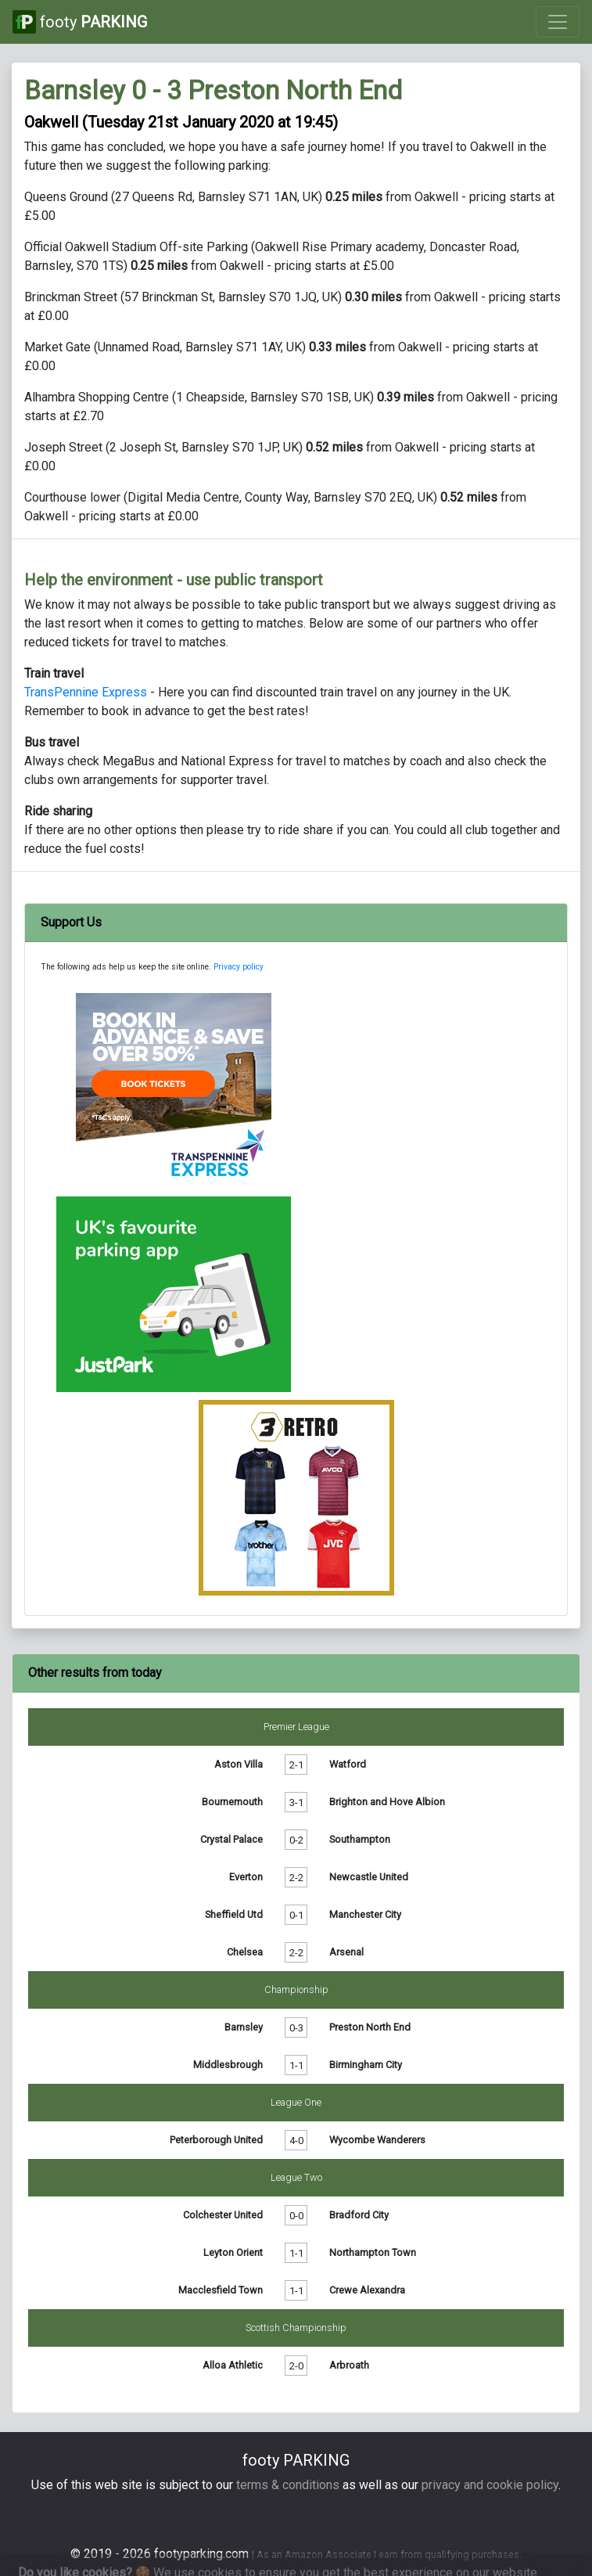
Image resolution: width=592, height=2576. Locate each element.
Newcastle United (368, 1877)
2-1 (296, 1764)
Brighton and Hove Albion (387, 1802)
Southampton (359, 1839)
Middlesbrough (228, 2065)
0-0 (296, 2215)
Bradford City (359, 2215)
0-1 (296, 1914)
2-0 (296, 2365)
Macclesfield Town (220, 2290)
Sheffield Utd (234, 1914)
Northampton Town (372, 2252)
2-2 (296, 1877)
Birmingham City (365, 2065)
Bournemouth (232, 1802)
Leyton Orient (233, 2252)
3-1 (296, 1802)
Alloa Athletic (233, 2365)
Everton (246, 1877)
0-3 (296, 2027)
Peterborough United (216, 2140)
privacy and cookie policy (490, 2484)
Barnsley (243, 2027)
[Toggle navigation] (557, 22)
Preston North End (370, 2027)
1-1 (296, 2065)
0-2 (296, 1839)
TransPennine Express (85, 692)
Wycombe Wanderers (377, 2140)
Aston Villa (238, 1764)
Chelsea (245, 1952)
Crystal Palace (231, 1839)
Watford (347, 1764)
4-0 (296, 2140)
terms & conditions (287, 2484)
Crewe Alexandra (367, 2290)
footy (80, 21)
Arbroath (349, 2365)
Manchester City (365, 1914)
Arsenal (346, 1952)
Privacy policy (238, 967)
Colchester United (223, 2215)
